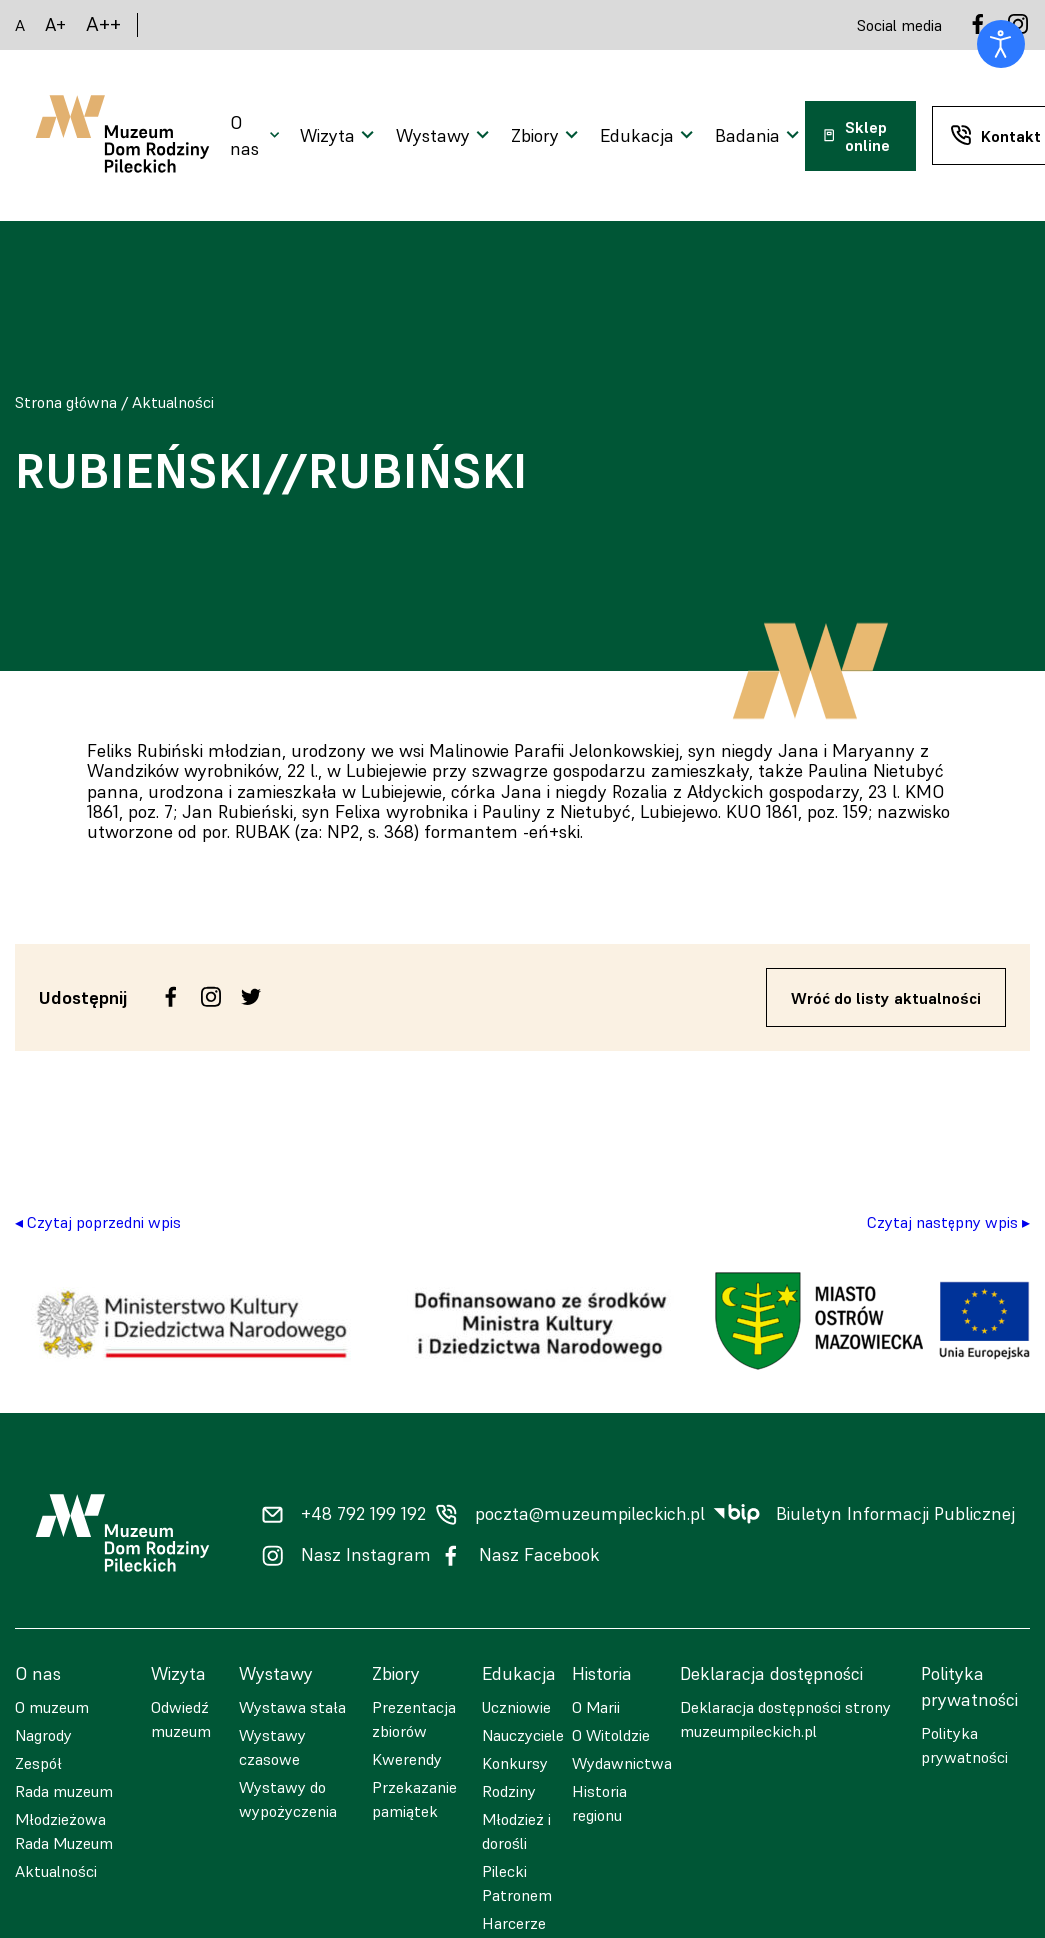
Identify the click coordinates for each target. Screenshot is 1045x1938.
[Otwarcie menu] (257, 136)
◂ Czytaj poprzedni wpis (98, 1222)
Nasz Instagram (366, 1555)
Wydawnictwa (622, 1763)
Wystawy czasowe (272, 1747)
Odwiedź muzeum (181, 1719)
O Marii (596, 1707)
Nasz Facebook (539, 1555)
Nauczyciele (523, 1735)
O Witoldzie (611, 1735)
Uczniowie (516, 1707)
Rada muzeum (64, 1791)
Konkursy (515, 1763)
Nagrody (43, 1735)
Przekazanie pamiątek (414, 1799)
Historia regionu (599, 1803)
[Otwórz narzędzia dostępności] (1001, 44)
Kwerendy (407, 1759)
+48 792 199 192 (363, 1514)
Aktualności (173, 402)
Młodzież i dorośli (516, 1831)
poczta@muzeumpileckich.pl (590, 1514)
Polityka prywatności (964, 1745)
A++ (103, 24)
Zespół (38, 1763)
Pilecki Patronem (517, 1883)
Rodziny (509, 1791)
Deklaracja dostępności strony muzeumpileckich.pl (785, 1719)
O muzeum (52, 1707)
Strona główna (66, 402)
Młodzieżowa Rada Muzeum (64, 1831)
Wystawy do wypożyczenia (288, 1799)
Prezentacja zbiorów (414, 1719)
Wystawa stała (292, 1707)
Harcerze (514, 1923)
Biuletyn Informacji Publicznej (895, 1514)
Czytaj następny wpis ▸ (948, 1222)
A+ (55, 24)
